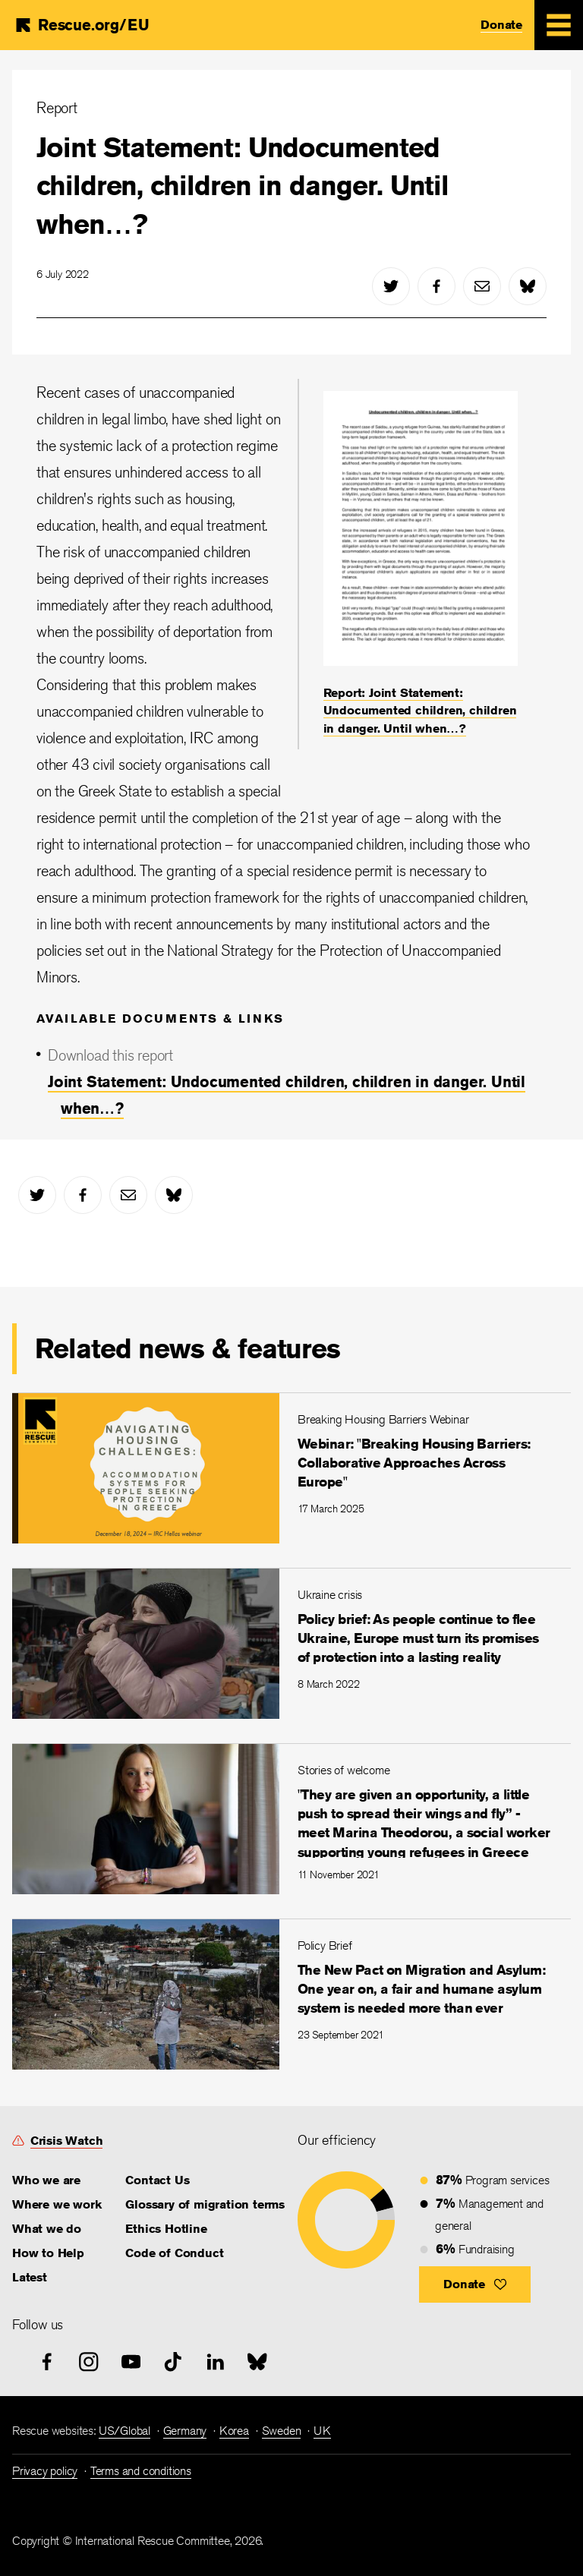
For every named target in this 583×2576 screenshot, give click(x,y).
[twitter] (391, 286)
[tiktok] (173, 2362)
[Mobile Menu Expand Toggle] (558, 25)
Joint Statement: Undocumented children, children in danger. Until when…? (242, 185)
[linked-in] (215, 2362)
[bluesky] (528, 286)
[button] (475, 2284)
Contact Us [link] (157, 2180)
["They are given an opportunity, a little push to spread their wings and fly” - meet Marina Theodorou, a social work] (291, 1818)
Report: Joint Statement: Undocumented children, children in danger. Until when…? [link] (420, 711)
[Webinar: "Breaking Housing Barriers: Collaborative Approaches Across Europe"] (291, 1467)
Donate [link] (501, 24)
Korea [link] (234, 2430)
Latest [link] (29, 2277)
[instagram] (89, 2362)
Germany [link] (185, 2430)
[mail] (482, 286)
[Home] (81, 24)
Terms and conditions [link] (140, 2471)
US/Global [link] (124, 2430)
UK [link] (322, 2430)
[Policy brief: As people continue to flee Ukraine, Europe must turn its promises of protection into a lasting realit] (291, 1643)
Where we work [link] (56, 2204)
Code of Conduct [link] (174, 2253)
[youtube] (131, 2362)
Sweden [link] (281, 2430)
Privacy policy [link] (44, 2471)
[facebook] (436, 286)
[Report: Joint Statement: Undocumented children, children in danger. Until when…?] (420, 564)
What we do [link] (46, 2228)
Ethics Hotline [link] (165, 2228)
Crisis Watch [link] (66, 2140)
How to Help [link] (48, 2253)
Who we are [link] (46, 2180)
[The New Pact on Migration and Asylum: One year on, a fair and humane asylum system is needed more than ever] (291, 1994)
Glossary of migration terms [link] (205, 2204)
